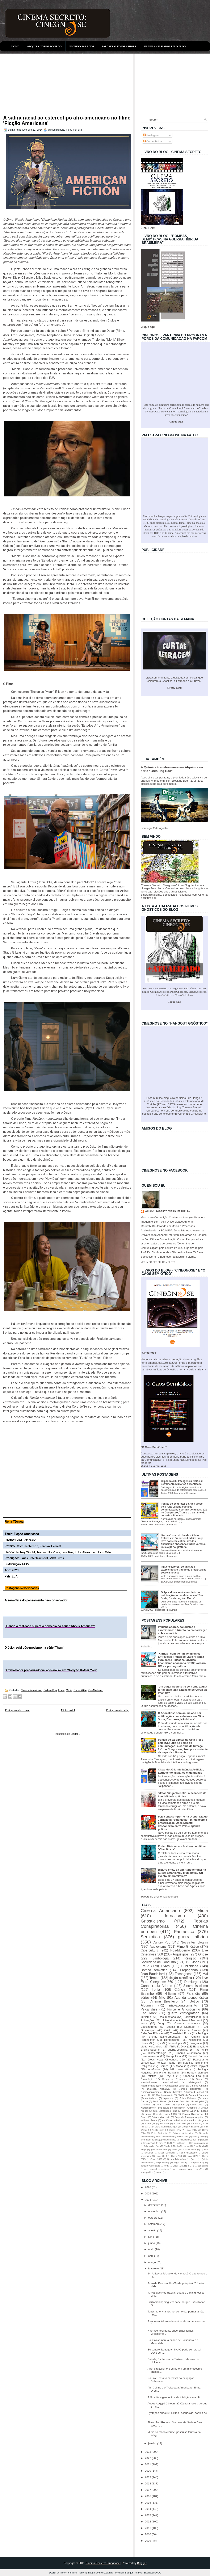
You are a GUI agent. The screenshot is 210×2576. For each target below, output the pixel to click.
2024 (148, 2199)
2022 (148, 2458)
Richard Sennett (195, 2091)
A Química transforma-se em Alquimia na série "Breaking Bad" (172, 769)
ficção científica (180, 1978)
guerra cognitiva (177, 2049)
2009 (148, 2540)
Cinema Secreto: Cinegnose (102, 2563)
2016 (148, 2496)
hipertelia (168, 2098)
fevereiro (153, 2268)
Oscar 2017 (191, 2130)
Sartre (199, 2079)
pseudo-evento (150, 2056)
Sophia (171, 2026)
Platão (171, 2062)
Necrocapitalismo (150, 2091)
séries (145, 1997)
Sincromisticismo (195, 1986)
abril (151, 2255)
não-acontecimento (183, 2005)
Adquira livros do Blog (44, 46)
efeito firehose (169, 2140)
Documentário (167, 2016)
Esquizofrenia (149, 2026)
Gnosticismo (153, 1921)
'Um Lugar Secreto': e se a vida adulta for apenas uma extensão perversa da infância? (182, 1689)
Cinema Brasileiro (163, 2001)
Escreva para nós (81, 46)
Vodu (166, 2166)
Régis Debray (180, 2162)
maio (151, 2249)
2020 (148, 2470)
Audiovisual (158, 1946)
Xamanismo (147, 2107)
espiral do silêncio (159, 2169)
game (205, 2120)
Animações (147, 2020)
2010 (148, 2534)
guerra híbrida (193, 1936)
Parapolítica (173, 2056)
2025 (148, 2193)
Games (164, 2066)
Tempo (154, 1978)
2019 (148, 2477)
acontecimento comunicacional (159, 2082)
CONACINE (180, 2123)
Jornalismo (174, 1915)
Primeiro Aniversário (183, 2133)
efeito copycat (199, 2066)
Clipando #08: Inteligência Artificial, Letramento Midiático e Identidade (182, 1482)
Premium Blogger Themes (128, 2572)
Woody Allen (198, 2136)
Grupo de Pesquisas (174, 2079)
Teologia (203, 2033)
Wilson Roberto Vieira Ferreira (167, 1211)
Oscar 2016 (170, 2114)
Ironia (61, 1690)
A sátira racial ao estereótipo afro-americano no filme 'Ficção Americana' (66, 120)
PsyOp (170, 2075)
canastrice (203, 2166)
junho (151, 2243)
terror (144, 2023)
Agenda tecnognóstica (191, 1997)
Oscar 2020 (176, 2156)
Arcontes (192, 2107)
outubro (153, 2217)
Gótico (194, 2001)
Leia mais (192, 1493)
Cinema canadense (187, 2023)
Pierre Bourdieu (180, 2101)
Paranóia (193, 1993)
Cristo (167, 2030)
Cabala (195, 2036)
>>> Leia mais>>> (194, 1369)
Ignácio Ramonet (159, 2149)
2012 (148, 2521)
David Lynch (189, 2110)
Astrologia (150, 2123)
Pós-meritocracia (161, 2117)
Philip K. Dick (177, 2046)
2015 (148, 2502)
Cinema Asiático (190, 2030)
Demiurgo (191, 1982)
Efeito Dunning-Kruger (166, 2127)
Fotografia (195, 2043)
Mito (162, 1997)
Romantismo (172, 2039)
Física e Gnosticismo (183, 2009)
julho (151, 2236)
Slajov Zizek (182, 2136)
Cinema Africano (199, 2085)
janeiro (152, 2443)
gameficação (185, 2169)
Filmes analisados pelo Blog (165, 46)
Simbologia (160, 1958)
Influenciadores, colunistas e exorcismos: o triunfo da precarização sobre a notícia (183, 1569)
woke (159, 2172)
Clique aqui (148, 227)
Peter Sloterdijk (159, 2133)
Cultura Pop (50, 1690)
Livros (165, 1966)
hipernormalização (151, 2085)
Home (15, 46)
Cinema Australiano (188, 2053)
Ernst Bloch (199, 2146)
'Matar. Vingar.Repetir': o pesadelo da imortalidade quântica (182, 1794)
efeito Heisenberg (151, 2046)
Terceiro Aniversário (150, 2166)
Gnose (203, 1954)
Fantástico (184, 1931)
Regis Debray (162, 2162)
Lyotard (204, 2149)
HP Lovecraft (179, 2069)
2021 (148, 2464)
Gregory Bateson (190, 2127)
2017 (148, 2489)
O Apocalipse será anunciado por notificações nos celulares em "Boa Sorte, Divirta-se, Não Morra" (182, 1595)
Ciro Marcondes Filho (165, 2110)
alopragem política (150, 2140)
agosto (152, 2230)
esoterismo (151, 2098)
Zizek (175, 2166)
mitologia (184, 2140)
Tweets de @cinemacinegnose (159, 1896)
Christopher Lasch (175, 2085)
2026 (148, 2187)
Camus (194, 2123)
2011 (148, 2528)
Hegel (143, 2149)
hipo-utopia (175, 2043)
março (152, 2262)
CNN (169, 2143)
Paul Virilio (201, 2049)
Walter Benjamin (169, 2072)
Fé (158, 2062)
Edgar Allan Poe (152, 2146)
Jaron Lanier (163, 2104)
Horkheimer (148, 2039)
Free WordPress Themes (73, 2572)
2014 (148, 2508)
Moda (179, 2066)
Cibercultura (149, 1950)
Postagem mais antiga (117, 1710)
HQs (158, 2043)
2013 (148, 2515)
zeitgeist (199, 2101)
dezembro (154, 2205)
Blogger (75, 1733)
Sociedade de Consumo (158, 1962)
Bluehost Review (152, 2572)
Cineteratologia (157, 2053)
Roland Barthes (198, 2056)
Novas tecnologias (194, 1942)
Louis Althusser (188, 2149)
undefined (180, 1493)
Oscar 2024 (80, 1690)
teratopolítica (147, 2172)
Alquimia (147, 2005)
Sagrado (189, 2026)
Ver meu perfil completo (158, 1262)
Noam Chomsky (173, 2091)
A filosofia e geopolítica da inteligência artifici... (175, 2397)
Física (144, 2043)
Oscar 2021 (192, 2156)
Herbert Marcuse (197, 2072)
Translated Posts (180, 2033)
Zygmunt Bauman (198, 2095)
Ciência (180, 1989)
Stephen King (197, 2162)
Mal (205, 1974)
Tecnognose (183, 1974)
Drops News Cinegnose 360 (166, 2059)
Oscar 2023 (197, 2104)
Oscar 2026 (156, 2159)
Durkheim (180, 2143)
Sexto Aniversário (164, 2136)
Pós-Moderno (95, 1690)
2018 (148, 2483)
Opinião (180, 2104)
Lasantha (108, 2572)
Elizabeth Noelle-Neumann (177, 2146)
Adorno (166, 1986)
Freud (145, 1966)
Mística (152, 2075)
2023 (148, 2451)
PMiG (181, 2095)
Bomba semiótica (154, 1970)
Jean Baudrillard (153, 1974)
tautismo (146, 2016)
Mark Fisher (160, 2101)
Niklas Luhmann (166, 2153)
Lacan (204, 2110)
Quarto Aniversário (176, 2159)
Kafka (174, 2149)
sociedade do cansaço (170, 2107)
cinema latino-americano (164, 2036)
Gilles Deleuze (188, 2098)
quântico (188, 2062)
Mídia (69, 1690)
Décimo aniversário (198, 2143)
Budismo (164, 2123)
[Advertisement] (105, 83)
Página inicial (68, 1710)
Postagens (151, 135)
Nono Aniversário (188, 2153)
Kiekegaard (195, 2082)
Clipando (145, 2104)
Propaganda (189, 1970)
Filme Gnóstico (188, 1946)
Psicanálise (149, 2009)
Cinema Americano (31, 1690)
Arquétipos (181, 1954)
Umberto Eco (192, 2075)
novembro (154, 2211)
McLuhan (149, 2153)
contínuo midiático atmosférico (179, 2120)
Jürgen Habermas (190, 2088)
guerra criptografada (183, 2013)
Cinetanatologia (164, 2095)
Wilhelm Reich (149, 2120)
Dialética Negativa (158, 2088)
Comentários (152, 141)
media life (146, 2095)
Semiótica (150, 1936)
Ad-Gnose (154, 2069)
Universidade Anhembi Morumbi (182, 2020)
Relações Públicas (152, 2033)
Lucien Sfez (151, 2114)
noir (194, 2140)
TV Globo (192, 1962)
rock (161, 2143)
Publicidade (189, 1966)
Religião (190, 1958)
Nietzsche (195, 2039)
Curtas (145, 1986)
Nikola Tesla (158, 2130)
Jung (161, 2023)
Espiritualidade (193, 2016)
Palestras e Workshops (119, 46)
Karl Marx (149, 2013)
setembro (154, 2224)
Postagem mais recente (17, 1710)
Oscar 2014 (161, 2156)
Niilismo (170, 1993)
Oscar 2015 (175, 2130)
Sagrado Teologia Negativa (189, 2117)
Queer (193, 2159)
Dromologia (147, 2079)
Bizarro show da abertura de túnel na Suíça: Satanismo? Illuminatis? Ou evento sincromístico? (182, 1873)
